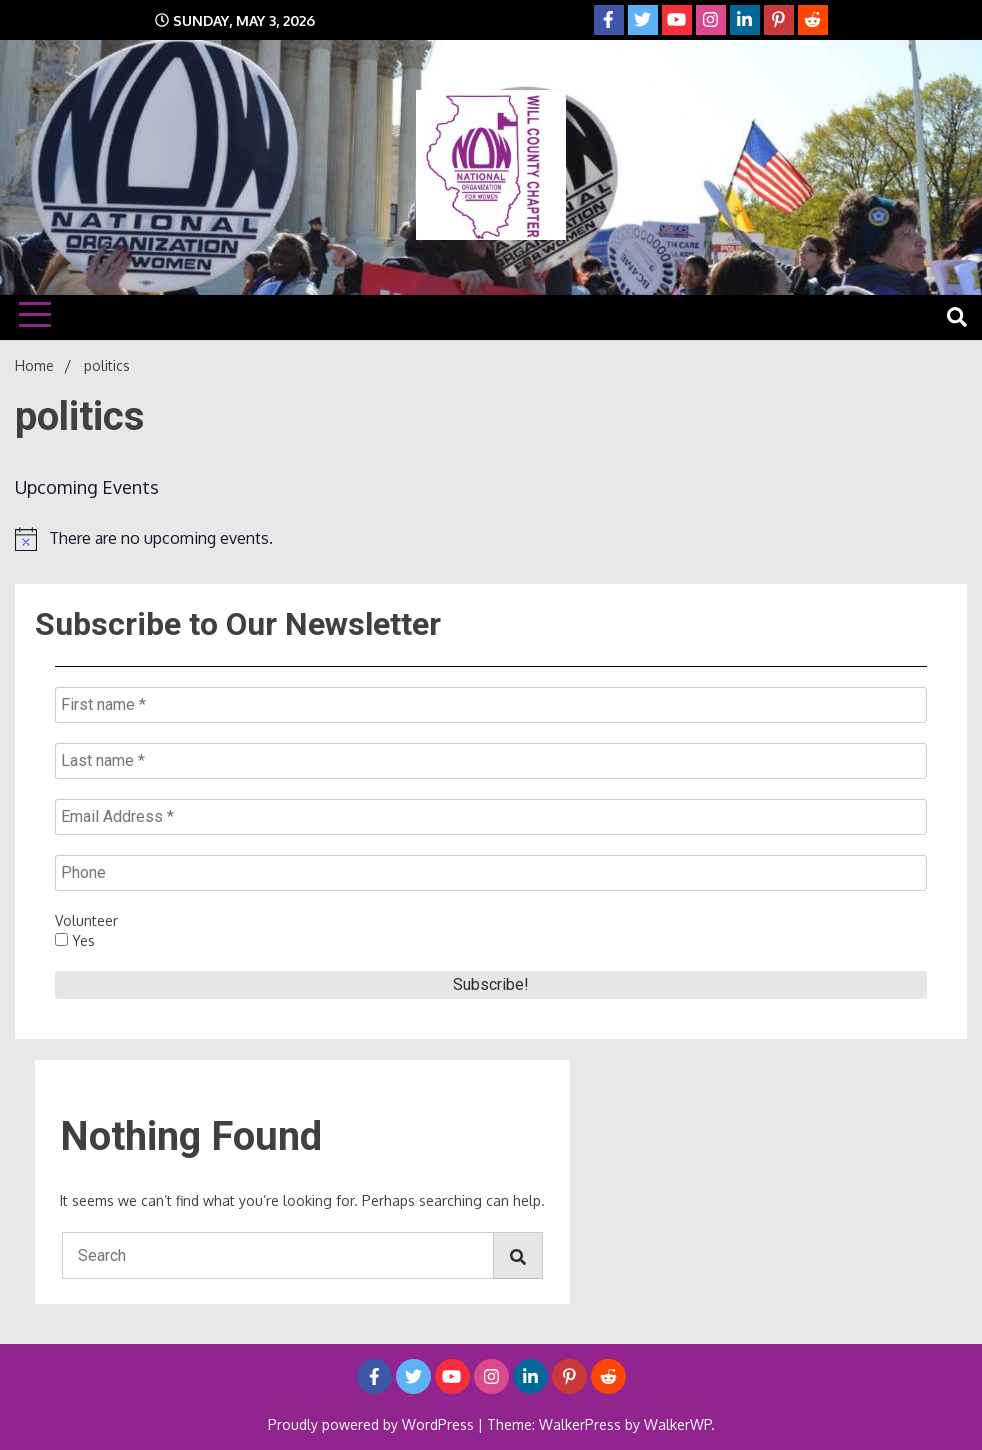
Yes (75, 940)
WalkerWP (677, 1424)
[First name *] (491, 705)
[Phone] (491, 873)
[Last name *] (491, 761)
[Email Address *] (491, 817)
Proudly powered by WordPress (373, 1424)
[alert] (491, 539)
